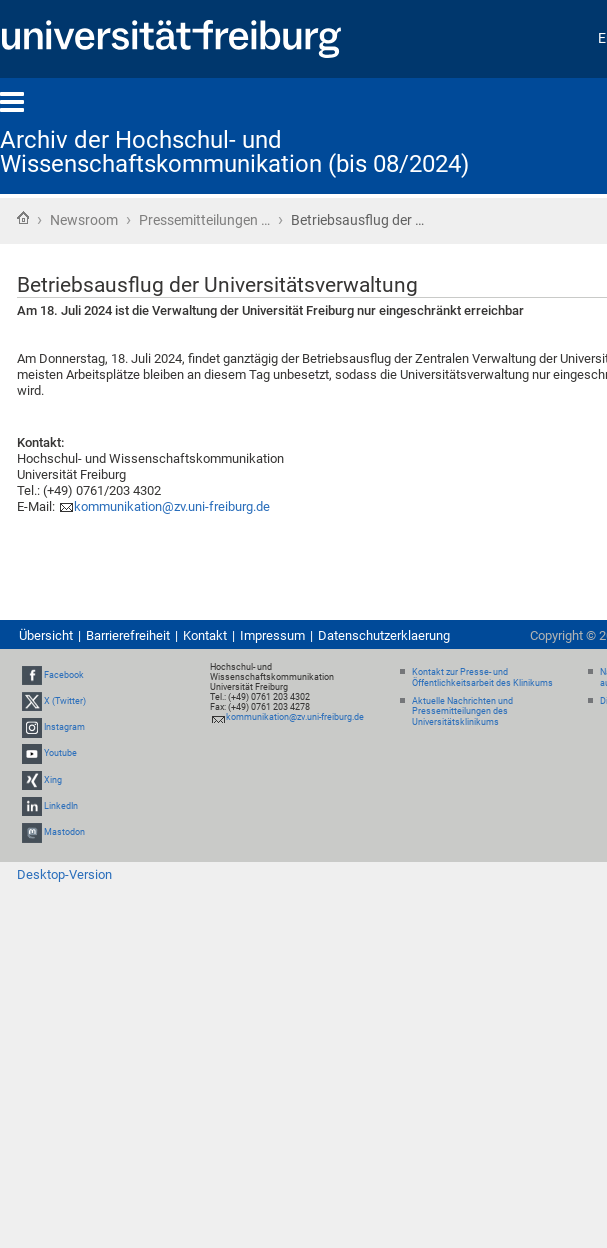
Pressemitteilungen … (204, 220)
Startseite (23, 218)
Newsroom (84, 220)
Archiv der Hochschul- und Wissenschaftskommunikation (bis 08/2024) (234, 152)
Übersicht (46, 635)
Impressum (272, 635)
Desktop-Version (64, 874)
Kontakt (205, 635)
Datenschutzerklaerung (384, 635)
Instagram (64, 727)
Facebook (64, 675)
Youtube (60, 754)
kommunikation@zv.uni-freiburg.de (172, 506)
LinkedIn (61, 806)
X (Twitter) (65, 701)
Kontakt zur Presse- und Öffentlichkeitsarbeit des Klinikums (482, 677)
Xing (53, 780)
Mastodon (64, 832)
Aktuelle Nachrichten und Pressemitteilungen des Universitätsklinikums (462, 712)
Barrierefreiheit (128, 635)
